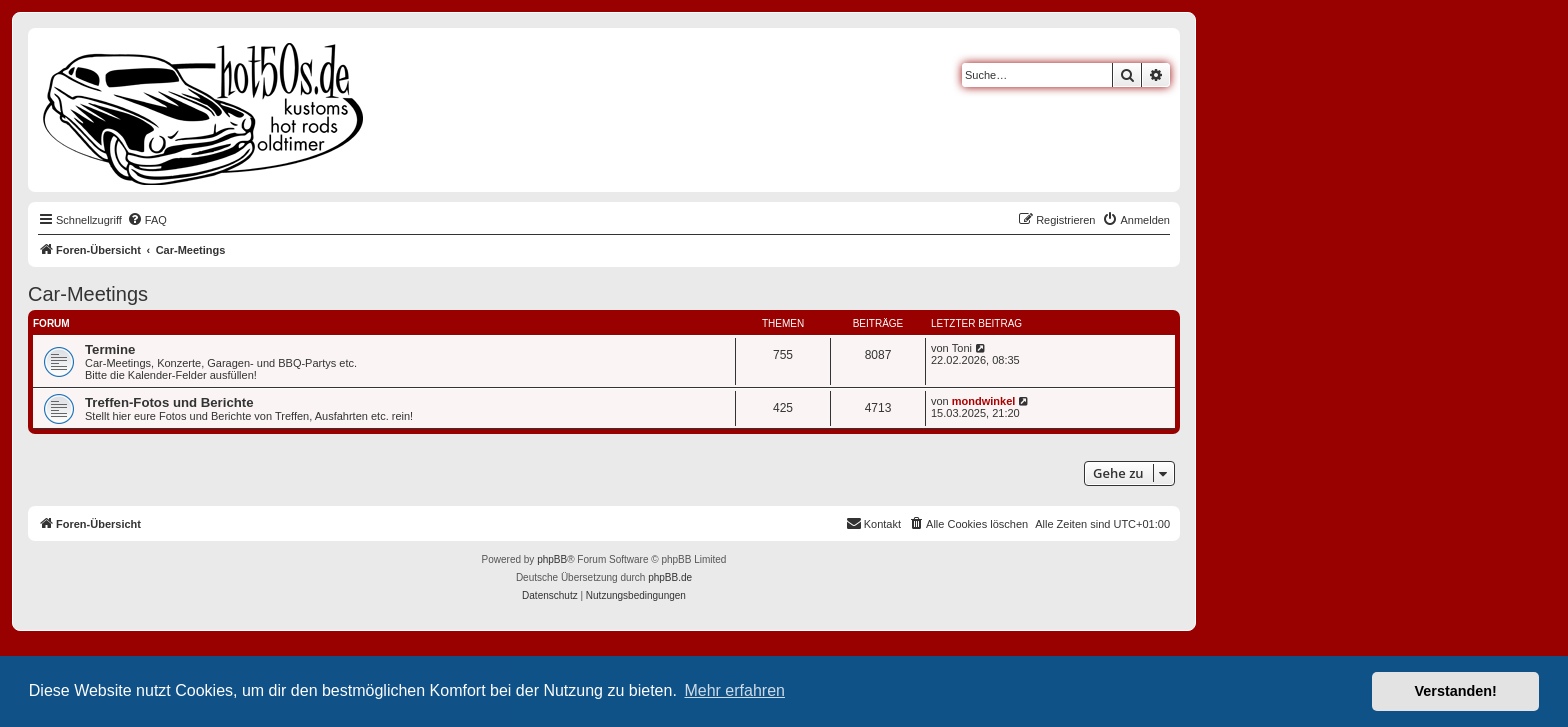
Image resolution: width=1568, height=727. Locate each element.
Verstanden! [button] (1456, 691)
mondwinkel (984, 401)
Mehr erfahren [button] (734, 690)
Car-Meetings (88, 294)
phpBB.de (670, 577)
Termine (110, 349)
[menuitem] (147, 220)
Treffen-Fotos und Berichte (169, 402)
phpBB (552, 559)
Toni (962, 348)
